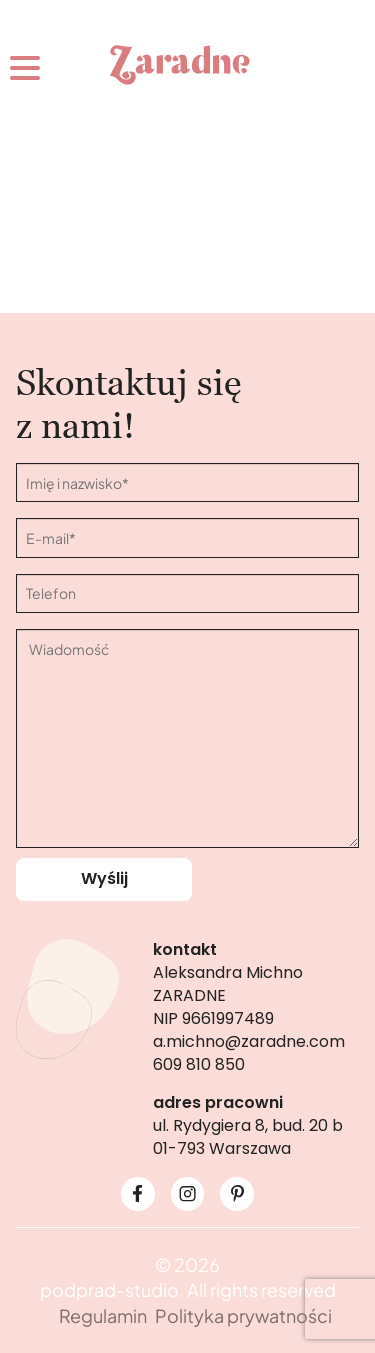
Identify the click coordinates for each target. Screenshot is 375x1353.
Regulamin (103, 1315)
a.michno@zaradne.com (249, 1041)
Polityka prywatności (243, 1315)
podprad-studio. (112, 1289)
